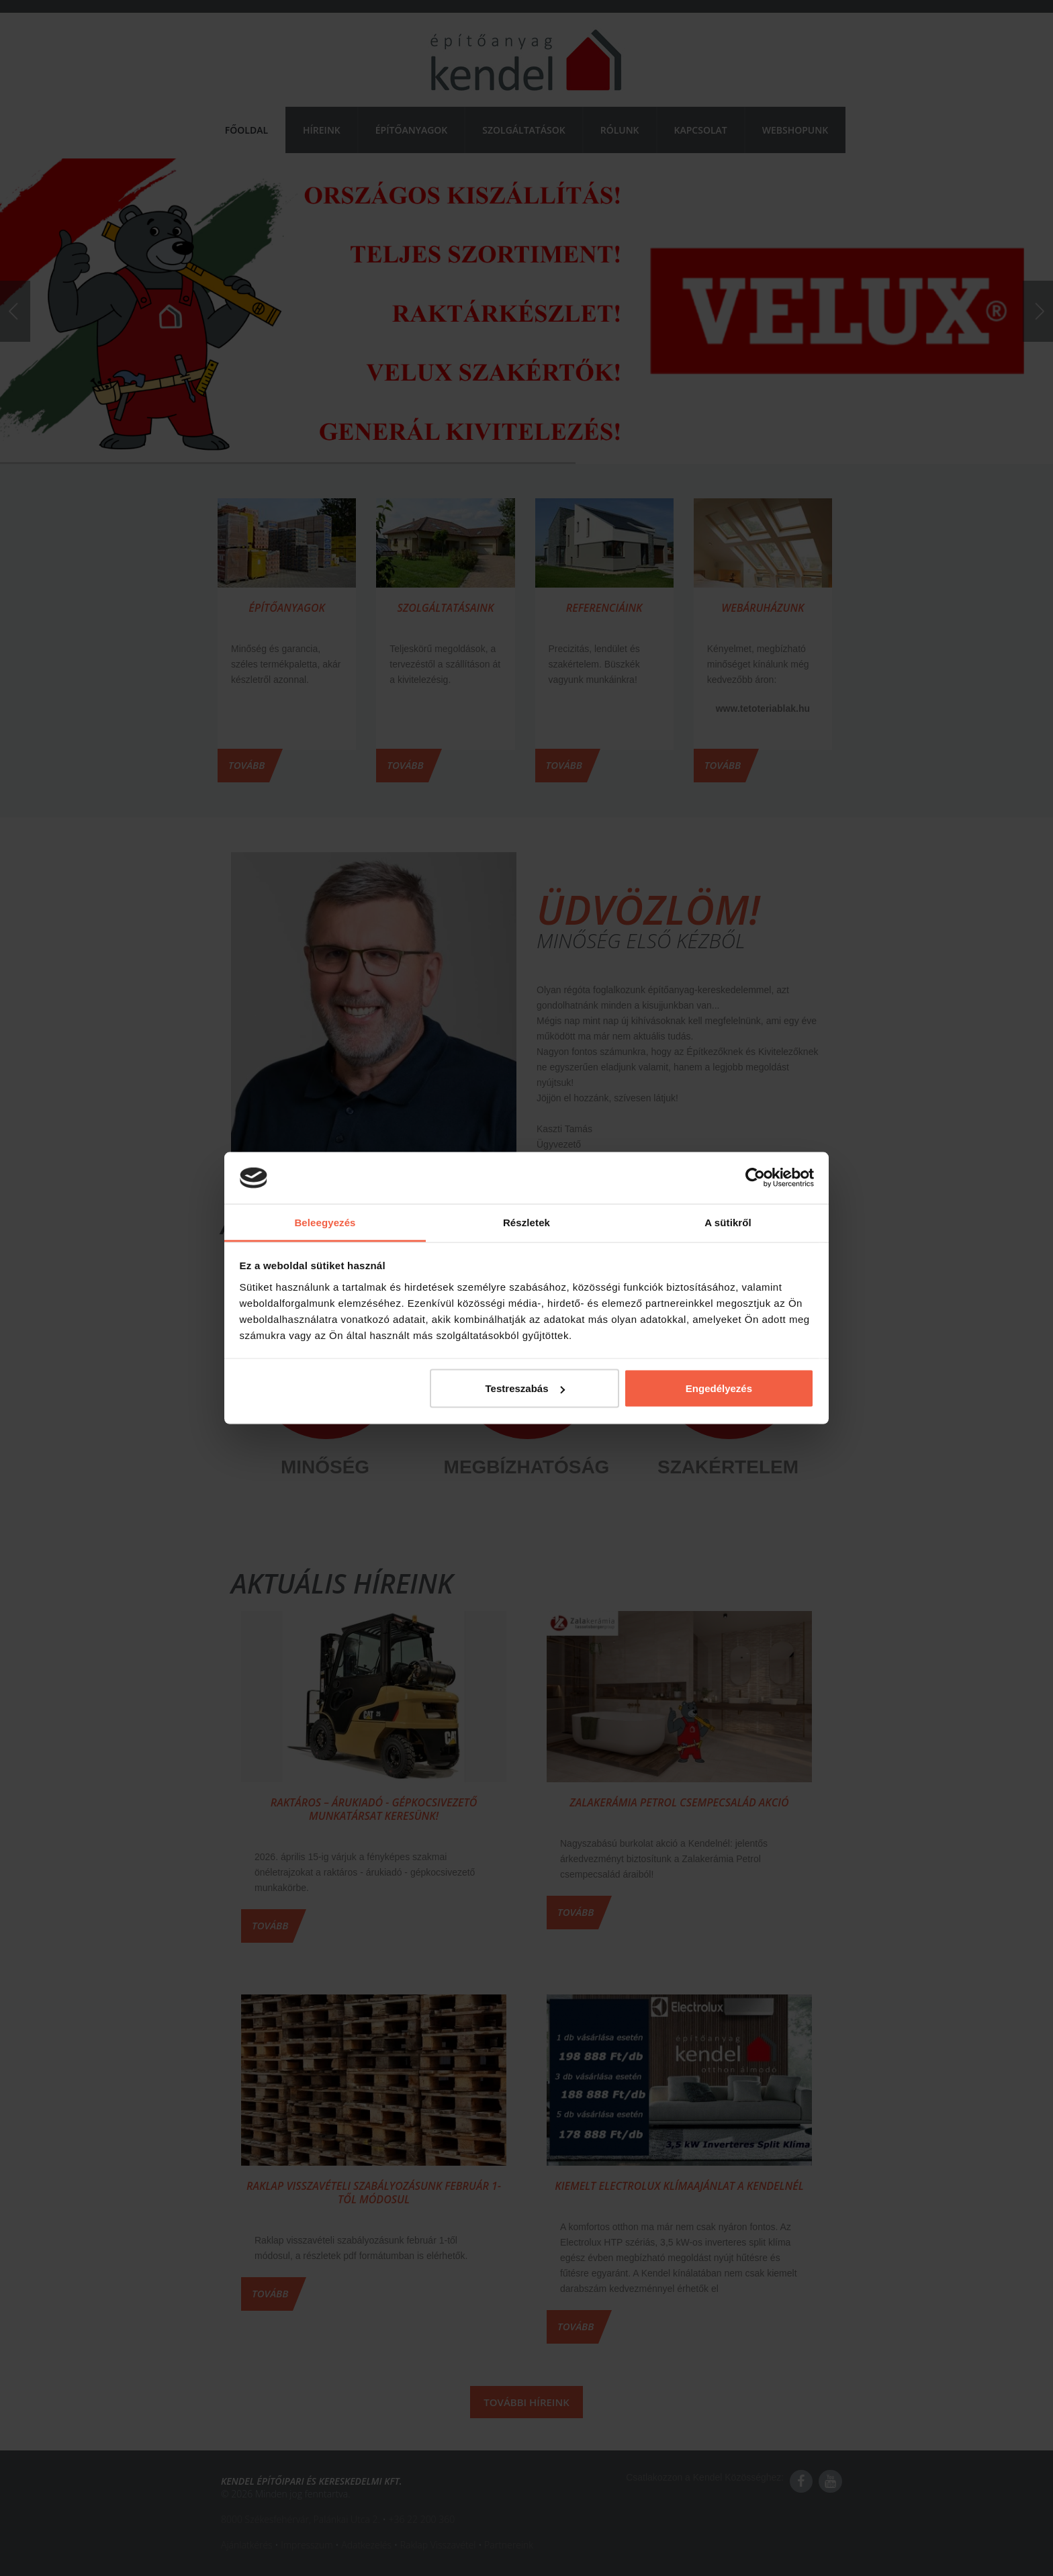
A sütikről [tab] (727, 1222)
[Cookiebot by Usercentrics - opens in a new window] (755, 1178)
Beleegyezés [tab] (324, 1222)
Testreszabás (525, 1388)
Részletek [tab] (526, 1222)
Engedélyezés (719, 1388)
